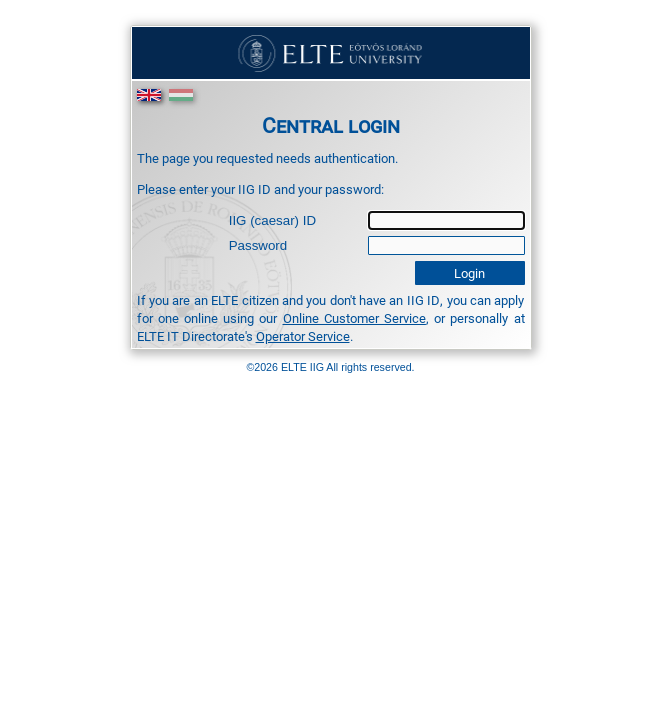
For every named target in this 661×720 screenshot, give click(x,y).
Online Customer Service (354, 318)
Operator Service (303, 336)
